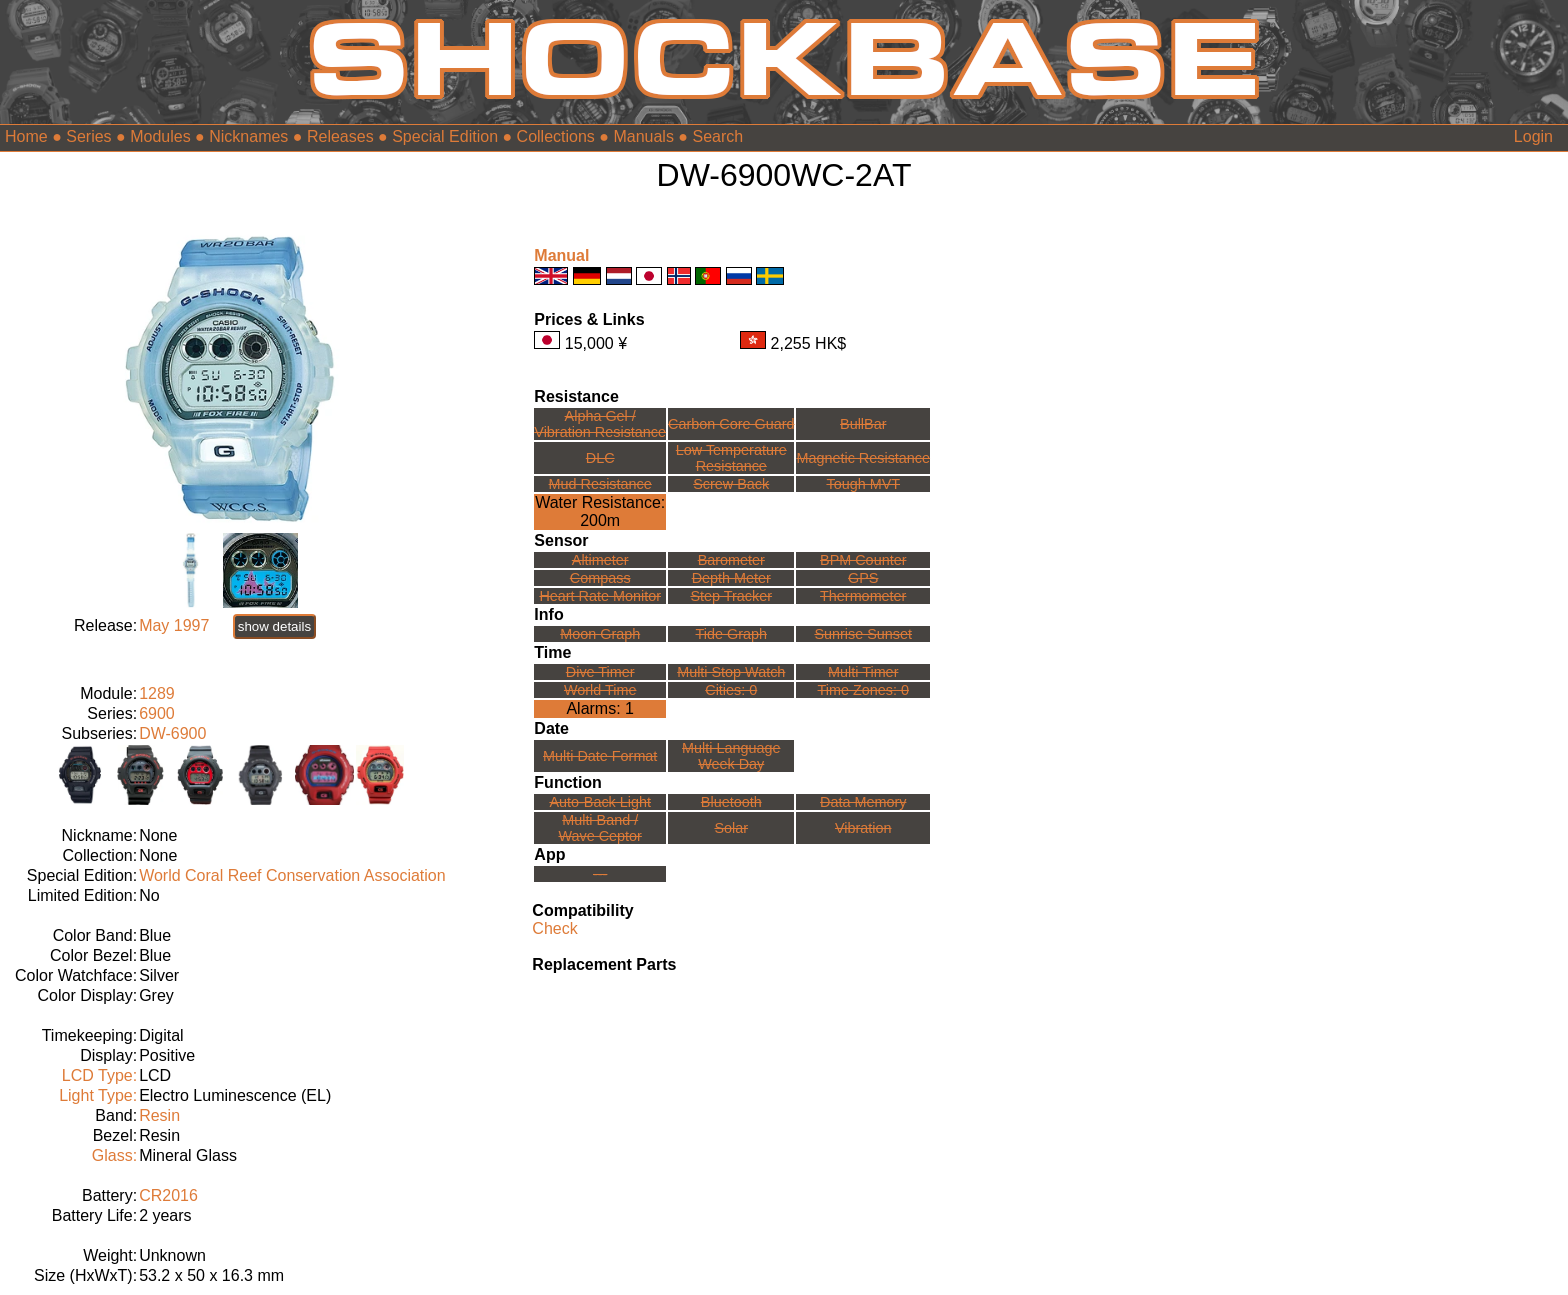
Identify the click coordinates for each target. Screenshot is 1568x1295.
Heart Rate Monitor (600, 596)
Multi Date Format (600, 756)
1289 (157, 693)
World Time (600, 690)
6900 (157, 713)
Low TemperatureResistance (731, 458)
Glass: (114, 1155)
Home (26, 136)
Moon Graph (600, 634)
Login (1533, 136)
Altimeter (600, 560)
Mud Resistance (600, 484)
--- (600, 874)
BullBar (863, 424)
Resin (159, 1115)
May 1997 (174, 625)
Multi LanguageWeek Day (731, 756)
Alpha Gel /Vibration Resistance (600, 424)
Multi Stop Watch (731, 672)
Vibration (863, 828)
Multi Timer (863, 672)
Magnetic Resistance (863, 458)
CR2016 (168, 1195)
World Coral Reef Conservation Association (292, 875)
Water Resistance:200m (600, 511)
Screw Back (731, 484)
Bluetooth (731, 802)
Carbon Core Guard (731, 424)
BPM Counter (863, 560)
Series (88, 136)
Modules (160, 136)
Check (554, 928)
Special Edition (445, 136)
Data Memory (863, 802)
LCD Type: (99, 1075)
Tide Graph (731, 634)
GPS (863, 578)
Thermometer (863, 596)
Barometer (731, 560)
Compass (600, 578)
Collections (556, 136)
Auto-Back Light (600, 802)
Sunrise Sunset (863, 634)
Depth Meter (731, 578)
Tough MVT (863, 484)
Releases (340, 136)
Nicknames (248, 136)
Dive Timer (600, 672)
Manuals (643, 136)
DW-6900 (172, 733)
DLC (600, 458)
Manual (561, 255)
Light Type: (98, 1095)
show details (274, 626)
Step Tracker (731, 596)
